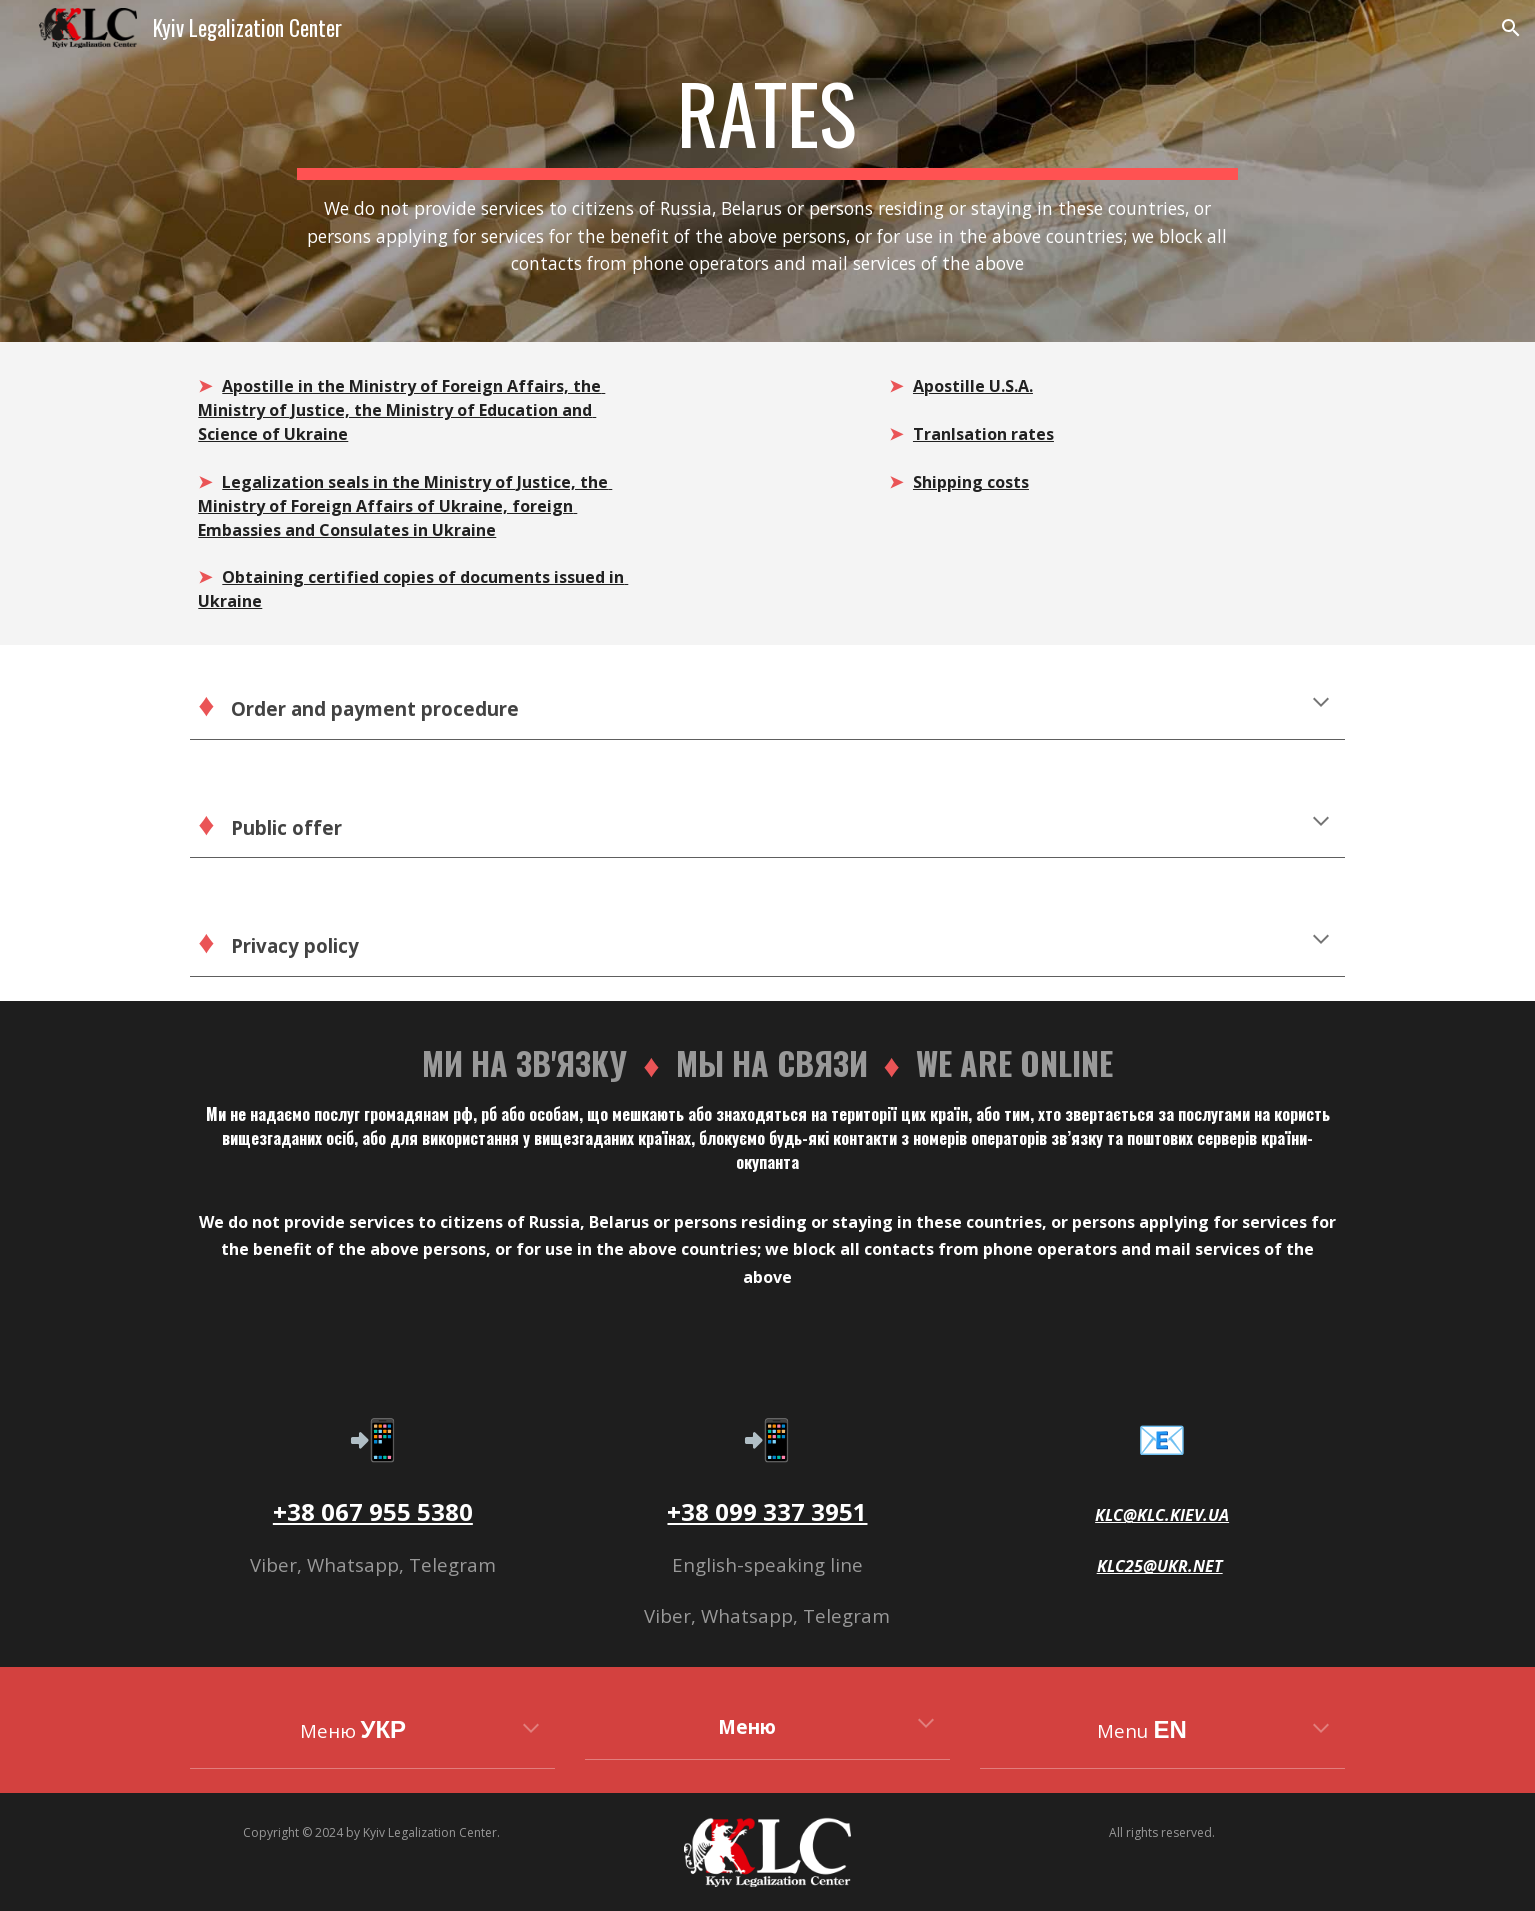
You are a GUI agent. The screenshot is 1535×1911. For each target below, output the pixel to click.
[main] (767, 171)
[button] (1511, 28)
